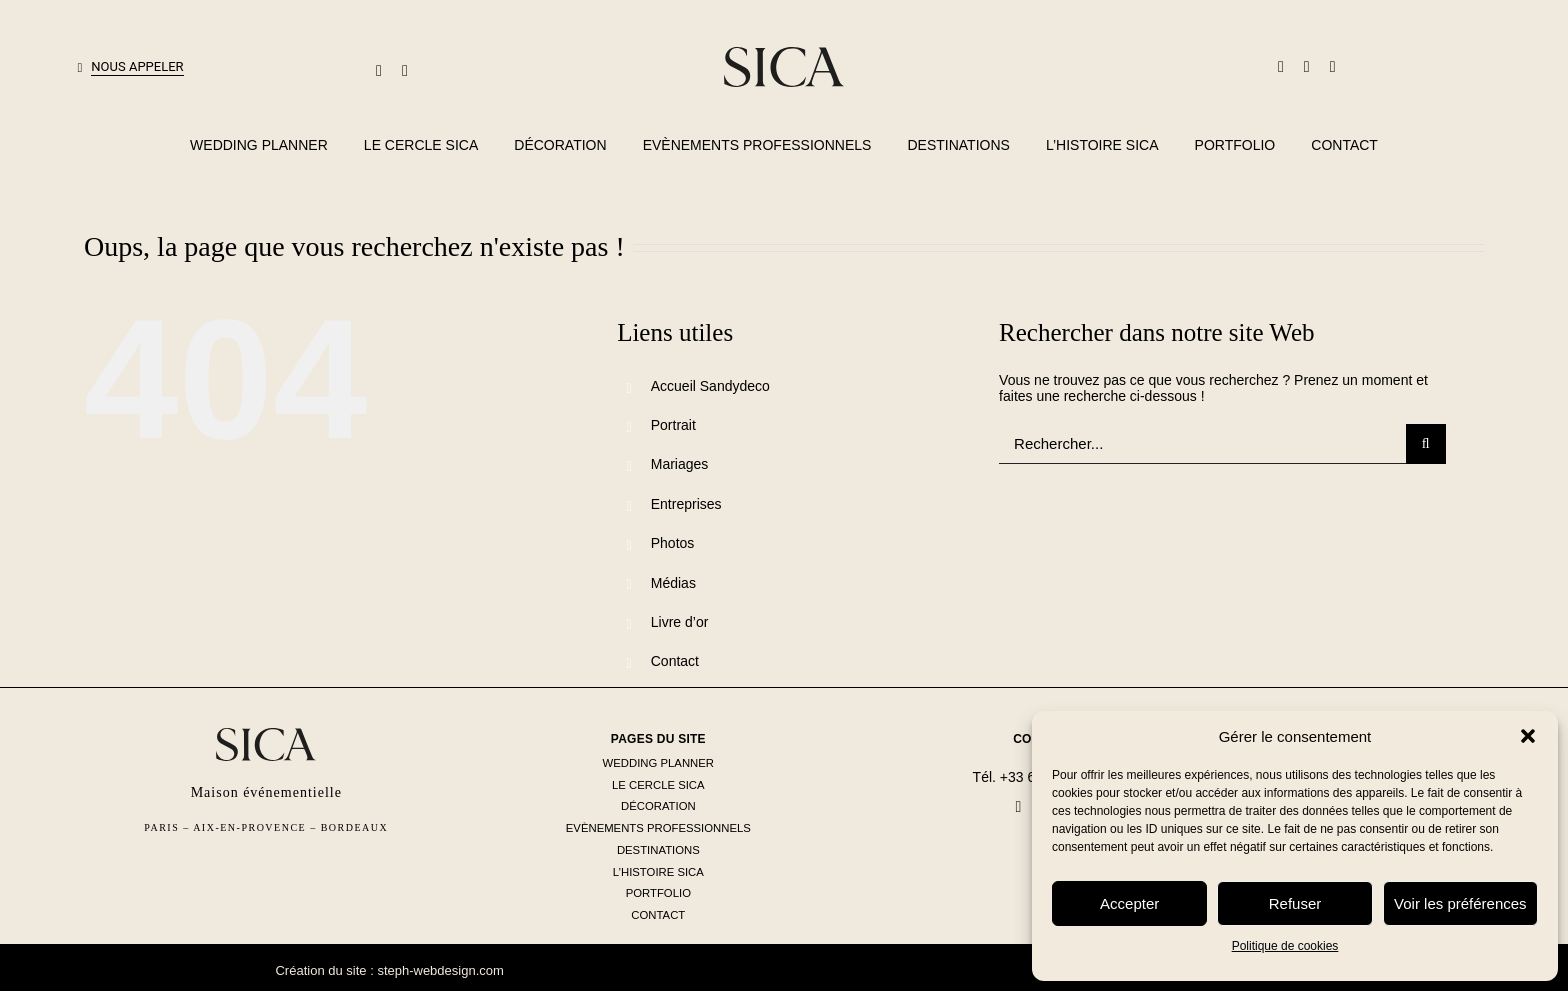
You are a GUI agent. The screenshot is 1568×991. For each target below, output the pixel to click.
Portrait (673, 425)
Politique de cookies (1285, 946)
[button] (1528, 736)
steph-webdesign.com (440, 970)
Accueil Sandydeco (710, 386)
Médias (673, 583)
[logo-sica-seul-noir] (784, 54)
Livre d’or (680, 622)
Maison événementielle (266, 792)
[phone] (405, 71)
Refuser (1295, 903)
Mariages (680, 464)
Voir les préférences (1460, 903)
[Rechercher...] (1202, 444)
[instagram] (1333, 67)
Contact (675, 661)
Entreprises (686, 504)
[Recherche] (1426, 444)
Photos (673, 543)
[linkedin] (1307, 67)
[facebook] (1281, 67)
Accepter (1129, 903)
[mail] (379, 71)
